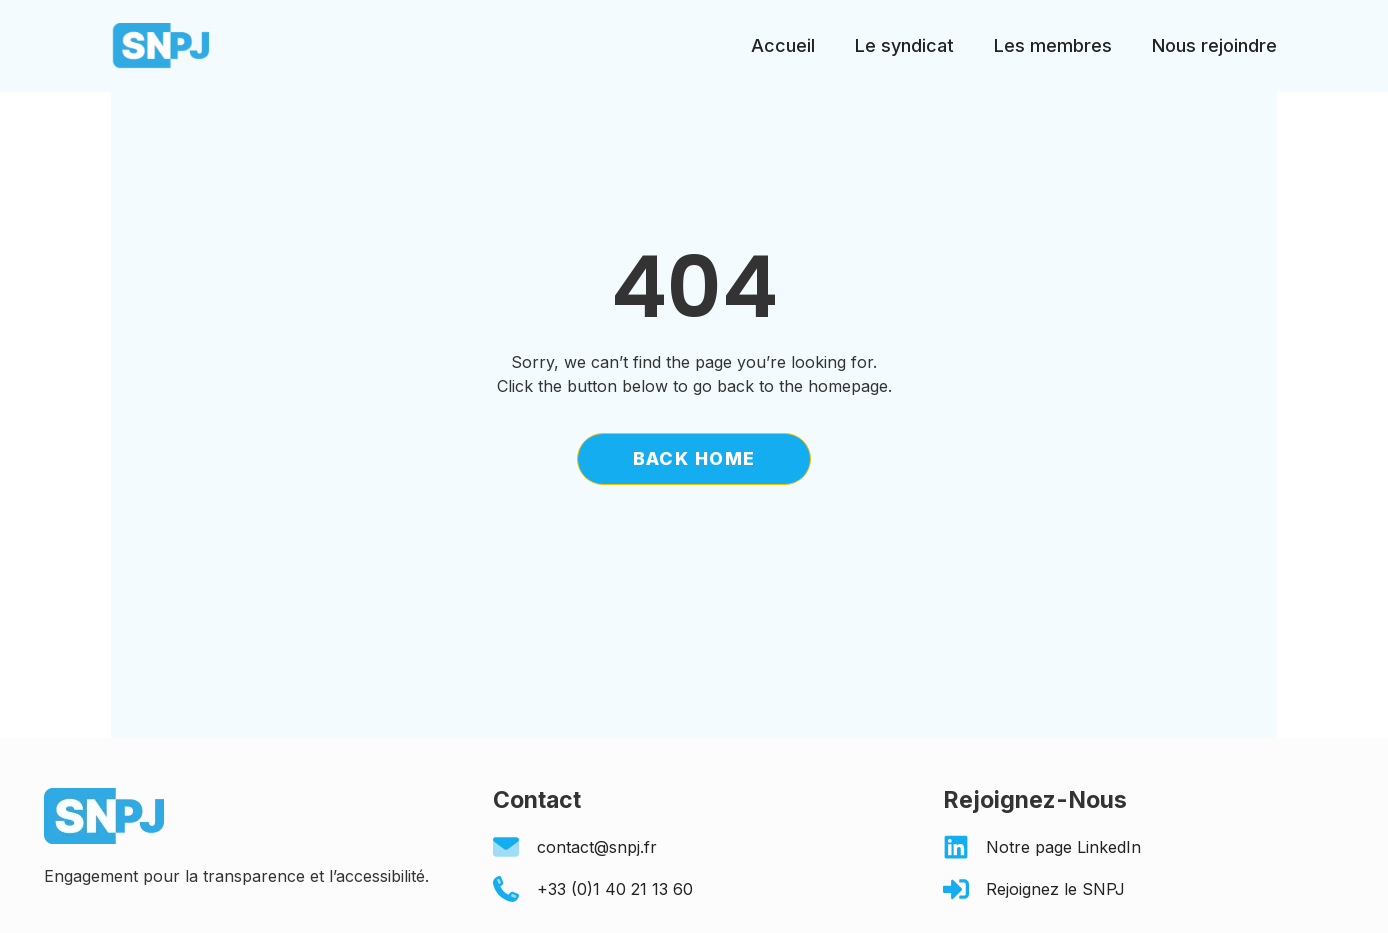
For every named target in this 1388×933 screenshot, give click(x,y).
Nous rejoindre (1214, 45)
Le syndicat (904, 45)
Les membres (1053, 45)
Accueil (783, 45)
